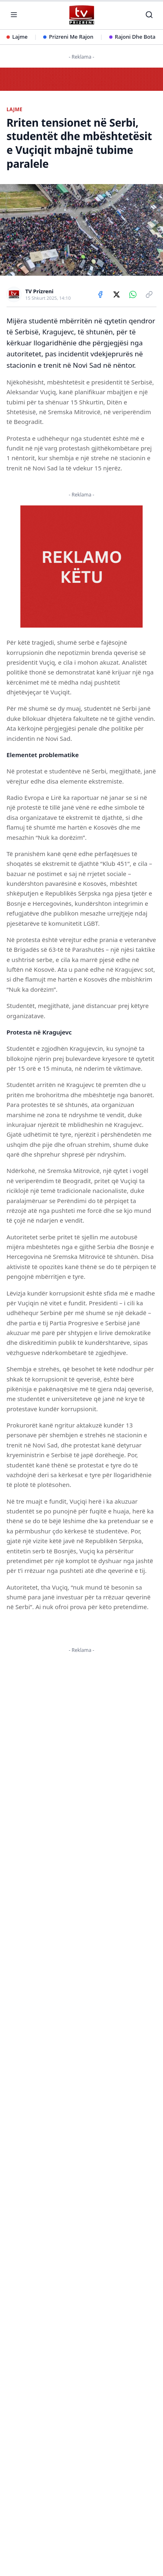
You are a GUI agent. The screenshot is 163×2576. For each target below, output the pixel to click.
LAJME (14, 109)
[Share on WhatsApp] (133, 294)
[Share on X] (116, 294)
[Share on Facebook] (100, 294)
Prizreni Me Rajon (68, 36)
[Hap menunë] (14, 14)
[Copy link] (149, 294)
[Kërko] (149, 14)
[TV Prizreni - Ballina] (81, 15)
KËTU (43, 1755)
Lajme (17, 36)
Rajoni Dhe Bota (132, 36)
